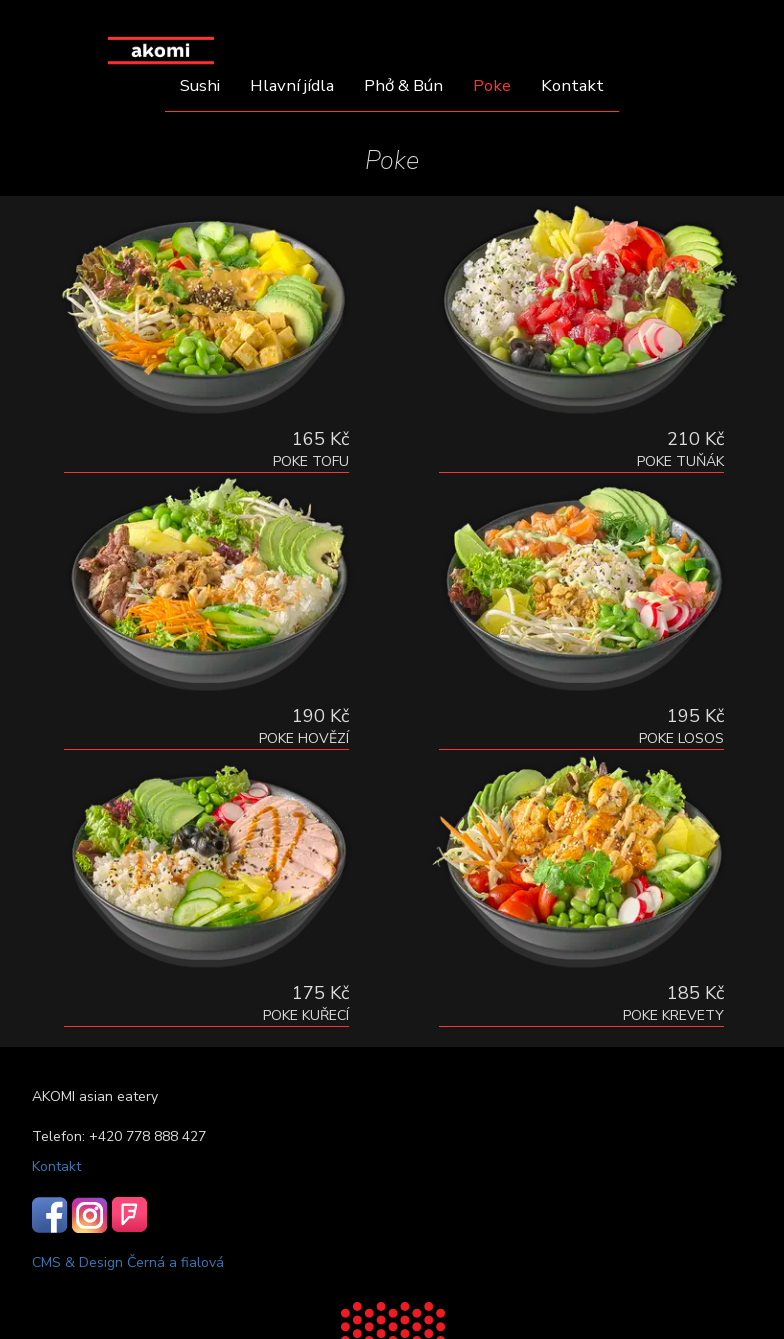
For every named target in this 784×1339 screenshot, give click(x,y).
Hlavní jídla (292, 85)
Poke (492, 85)
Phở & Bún (403, 85)
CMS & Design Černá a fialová (128, 1262)
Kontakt (572, 85)
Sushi (200, 85)
